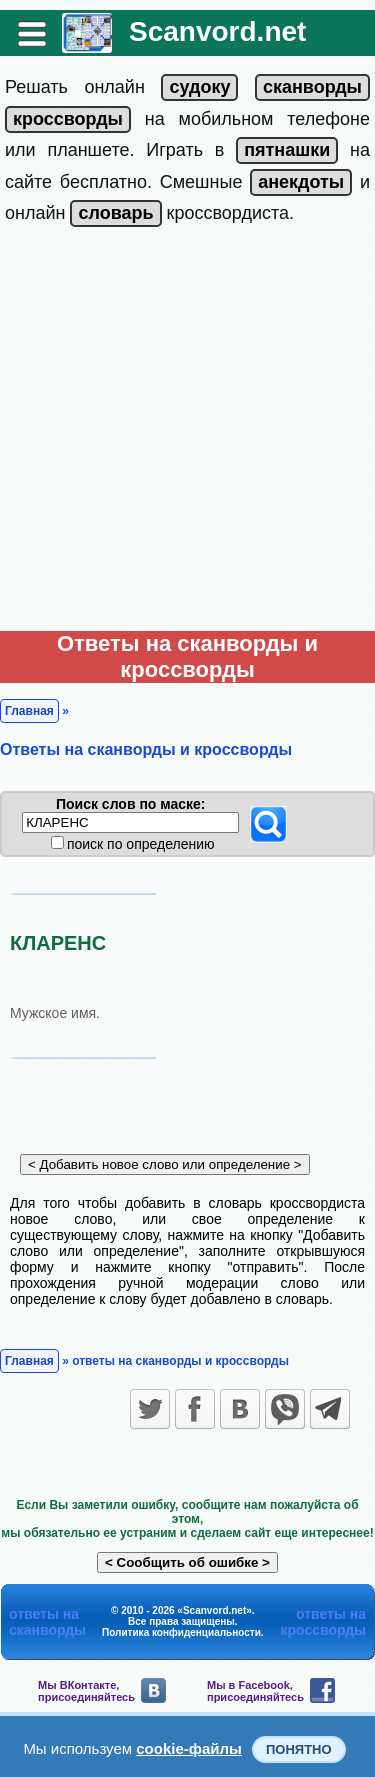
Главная (29, 711)
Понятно (299, 1749)
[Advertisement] (187, 433)
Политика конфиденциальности (181, 1632)
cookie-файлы (189, 1748)
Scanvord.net (217, 31)
